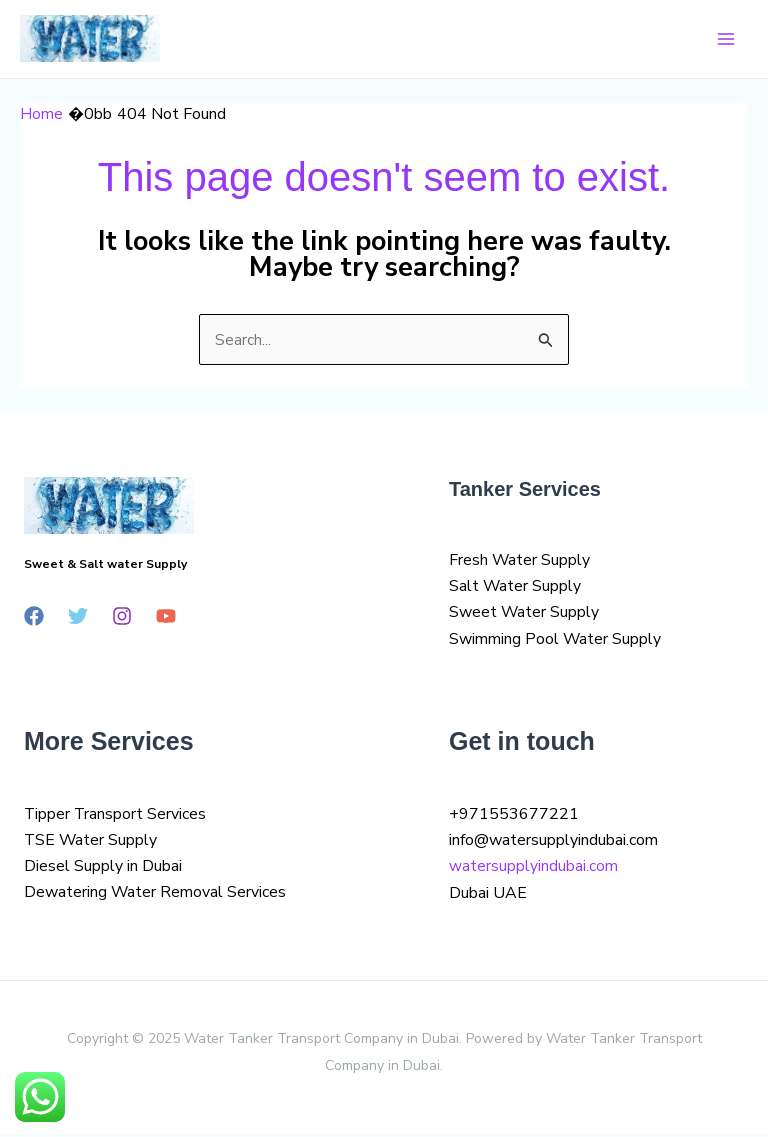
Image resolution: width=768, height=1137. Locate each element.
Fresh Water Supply (520, 562)
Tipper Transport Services (116, 817)
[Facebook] (34, 618)
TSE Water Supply (91, 843)
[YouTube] (166, 618)
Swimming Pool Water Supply (555, 642)
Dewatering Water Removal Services (155, 896)
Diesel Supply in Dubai (103, 870)
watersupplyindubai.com (533, 870)
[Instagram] (122, 618)
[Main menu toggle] (726, 40)
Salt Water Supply (515, 589)
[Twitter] (78, 618)
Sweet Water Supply (524, 615)
